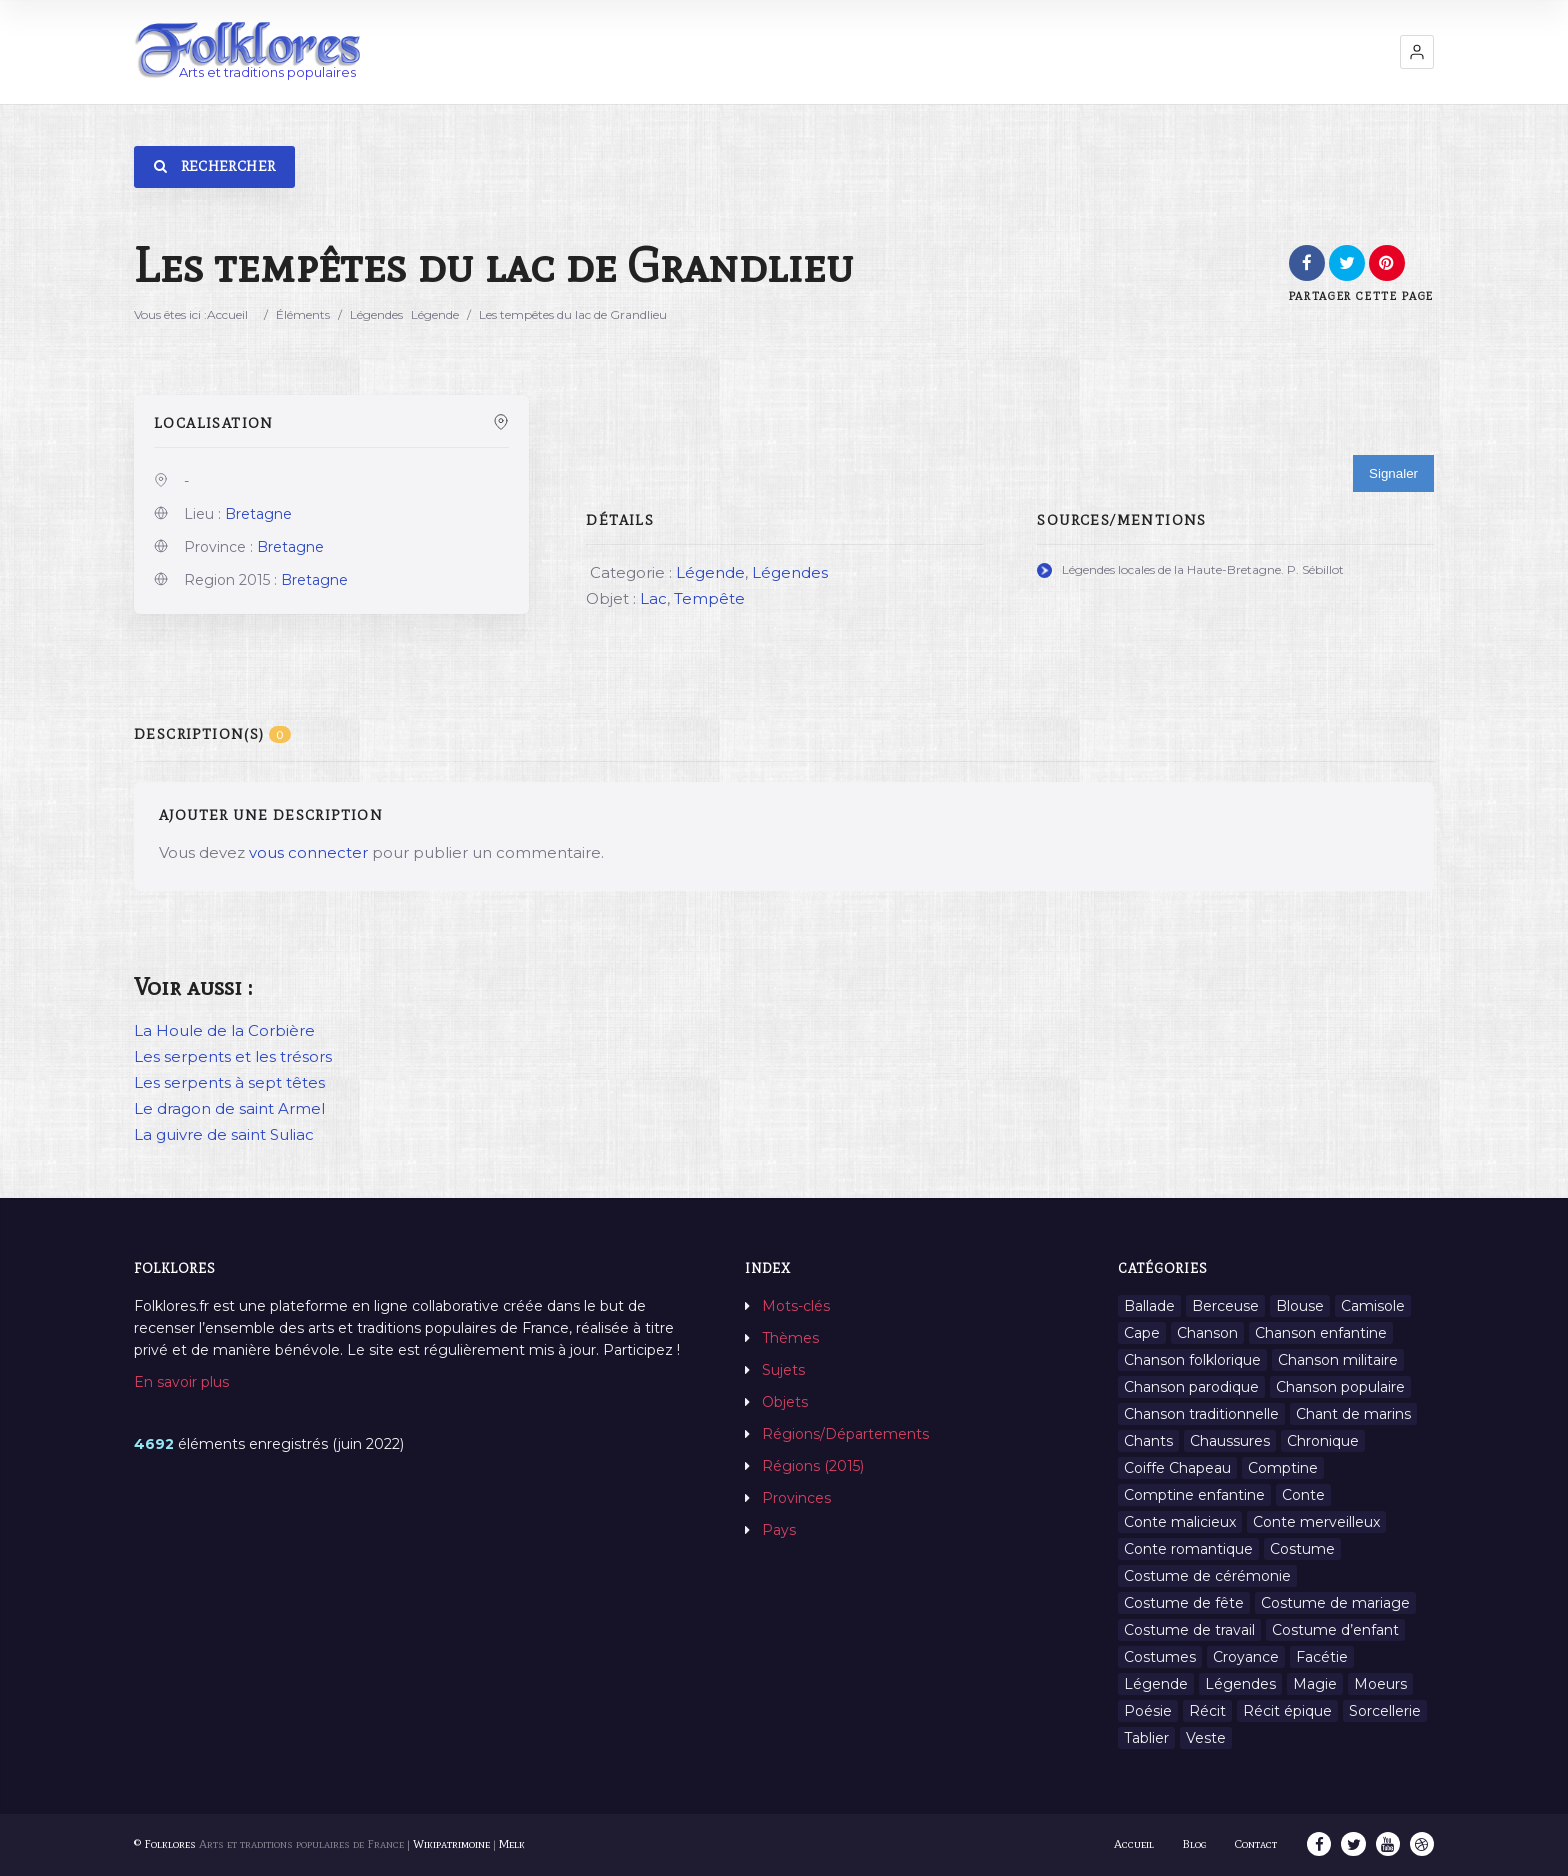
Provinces (796, 1498)
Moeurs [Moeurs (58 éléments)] (1380, 1684)
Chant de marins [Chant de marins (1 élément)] (1353, 1414)
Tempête (709, 598)
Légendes (376, 314)
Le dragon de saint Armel (229, 1108)
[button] (1417, 52)
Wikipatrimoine (451, 1844)
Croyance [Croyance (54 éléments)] (1246, 1657)
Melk (512, 1844)
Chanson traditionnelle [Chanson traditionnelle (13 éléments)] (1201, 1414)
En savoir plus (181, 1382)
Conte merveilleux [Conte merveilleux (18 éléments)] (1316, 1522)
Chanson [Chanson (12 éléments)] (1207, 1333)
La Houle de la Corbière (224, 1030)
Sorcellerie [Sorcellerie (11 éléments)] (1385, 1711)
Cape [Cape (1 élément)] (1142, 1333)
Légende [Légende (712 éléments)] (1156, 1684)
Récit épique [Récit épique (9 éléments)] (1287, 1711)
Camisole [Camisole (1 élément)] (1373, 1306)
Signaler (1393, 473)
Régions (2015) (813, 1466)
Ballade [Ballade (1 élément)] (1149, 1306)
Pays (779, 1530)
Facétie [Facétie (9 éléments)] (1322, 1657)
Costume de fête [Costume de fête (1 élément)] (1184, 1603)
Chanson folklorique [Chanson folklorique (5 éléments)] (1192, 1360)
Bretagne (258, 514)
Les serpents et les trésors (233, 1056)
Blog (1195, 1844)
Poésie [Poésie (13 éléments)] (1148, 1711)
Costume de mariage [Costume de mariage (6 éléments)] (1335, 1603)
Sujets (783, 1370)
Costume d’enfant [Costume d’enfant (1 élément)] (1335, 1630)
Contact (1257, 1844)
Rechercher (214, 166)
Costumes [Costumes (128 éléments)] (1160, 1657)
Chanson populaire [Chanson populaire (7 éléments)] (1340, 1387)
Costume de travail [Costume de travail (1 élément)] (1189, 1630)
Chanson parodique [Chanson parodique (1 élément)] (1191, 1387)
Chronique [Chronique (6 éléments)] (1323, 1441)
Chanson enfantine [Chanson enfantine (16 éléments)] (1321, 1333)
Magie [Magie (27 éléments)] (1315, 1684)
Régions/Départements (845, 1434)
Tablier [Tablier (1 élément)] (1146, 1738)
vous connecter (308, 852)
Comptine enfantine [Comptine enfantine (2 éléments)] (1194, 1495)
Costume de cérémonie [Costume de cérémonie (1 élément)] (1207, 1576)
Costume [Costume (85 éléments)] (1302, 1549)
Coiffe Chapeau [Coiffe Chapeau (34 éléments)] (1177, 1468)
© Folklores (165, 1844)
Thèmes (790, 1338)
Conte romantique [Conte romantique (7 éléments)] (1188, 1549)
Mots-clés (796, 1306)
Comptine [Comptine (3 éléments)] (1283, 1468)
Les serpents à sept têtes (229, 1082)
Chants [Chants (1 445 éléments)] (1148, 1441)
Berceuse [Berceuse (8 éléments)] (1225, 1306)
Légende (435, 314)
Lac (653, 598)
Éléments (303, 314)
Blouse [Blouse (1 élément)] (1300, 1306)
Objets (785, 1402)
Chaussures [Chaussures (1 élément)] (1230, 1441)
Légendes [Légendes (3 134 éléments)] (1240, 1684)
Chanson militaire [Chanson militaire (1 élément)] (1338, 1360)
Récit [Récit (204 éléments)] (1207, 1711)
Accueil (227, 314)
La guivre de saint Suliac (224, 1134)
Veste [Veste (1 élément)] (1206, 1738)
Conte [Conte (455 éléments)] (1303, 1495)
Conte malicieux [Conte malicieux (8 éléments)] (1180, 1522)
